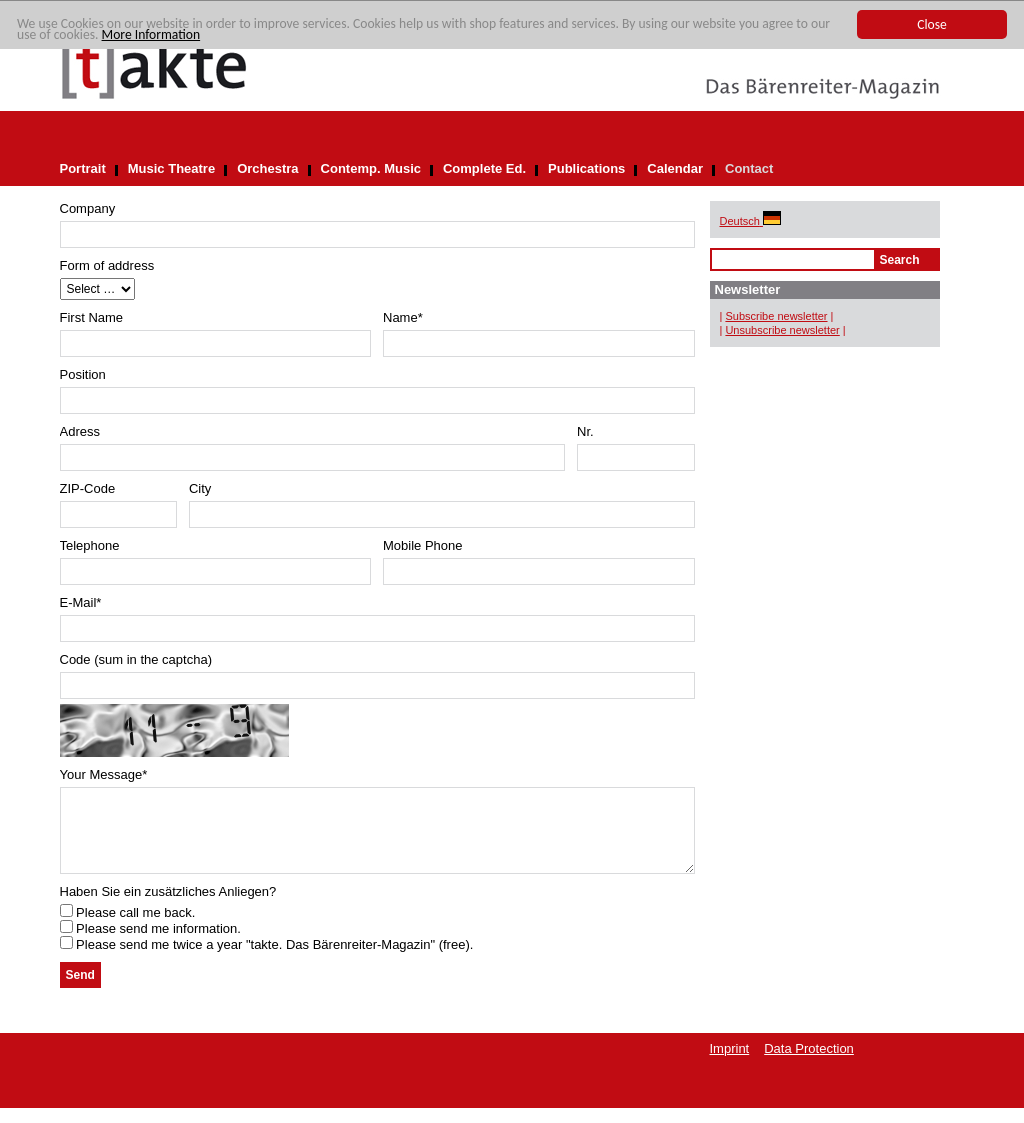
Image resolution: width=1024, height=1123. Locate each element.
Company (88, 208)
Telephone (90, 545)
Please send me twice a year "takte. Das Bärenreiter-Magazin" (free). (267, 959)
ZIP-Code (88, 488)
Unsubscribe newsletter (782, 330)
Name (403, 317)
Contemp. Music (371, 168)
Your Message (104, 774)
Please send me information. (150, 943)
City (200, 488)
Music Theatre (171, 168)
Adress (80, 431)
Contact (749, 168)
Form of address (107, 265)
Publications (586, 168)
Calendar (675, 168)
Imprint (730, 1063)
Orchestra (267, 168)
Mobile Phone (423, 545)
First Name (92, 317)
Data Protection (809, 1063)
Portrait (83, 168)
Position (83, 374)
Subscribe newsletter (776, 316)
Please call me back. (128, 927)
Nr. (585, 431)
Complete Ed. (484, 168)
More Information (151, 34)
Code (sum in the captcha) (136, 659)
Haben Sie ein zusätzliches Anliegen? (168, 906)
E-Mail (81, 602)
